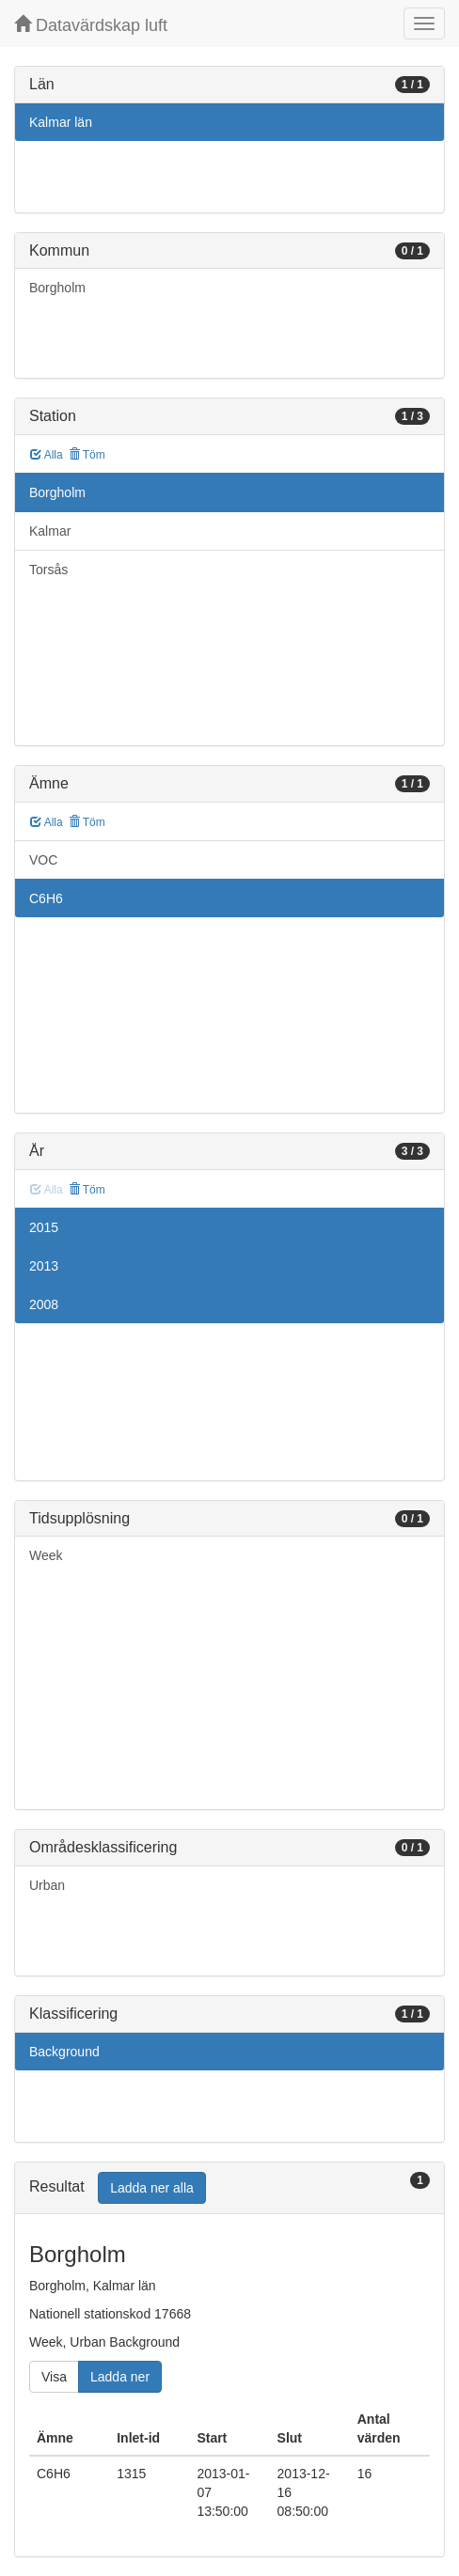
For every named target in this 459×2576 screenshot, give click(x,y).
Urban (47, 1885)
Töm (87, 454)
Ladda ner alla (152, 2187)
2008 (43, 1304)
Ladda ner (120, 2376)
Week (46, 1555)
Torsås (48, 569)
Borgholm (57, 287)
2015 (43, 1227)
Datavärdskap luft (90, 25)
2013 (43, 1265)
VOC (43, 859)
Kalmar (50, 531)
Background (64, 2051)
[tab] (229, 2188)
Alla (46, 454)
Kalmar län (60, 122)
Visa (54, 2376)
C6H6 (46, 898)
